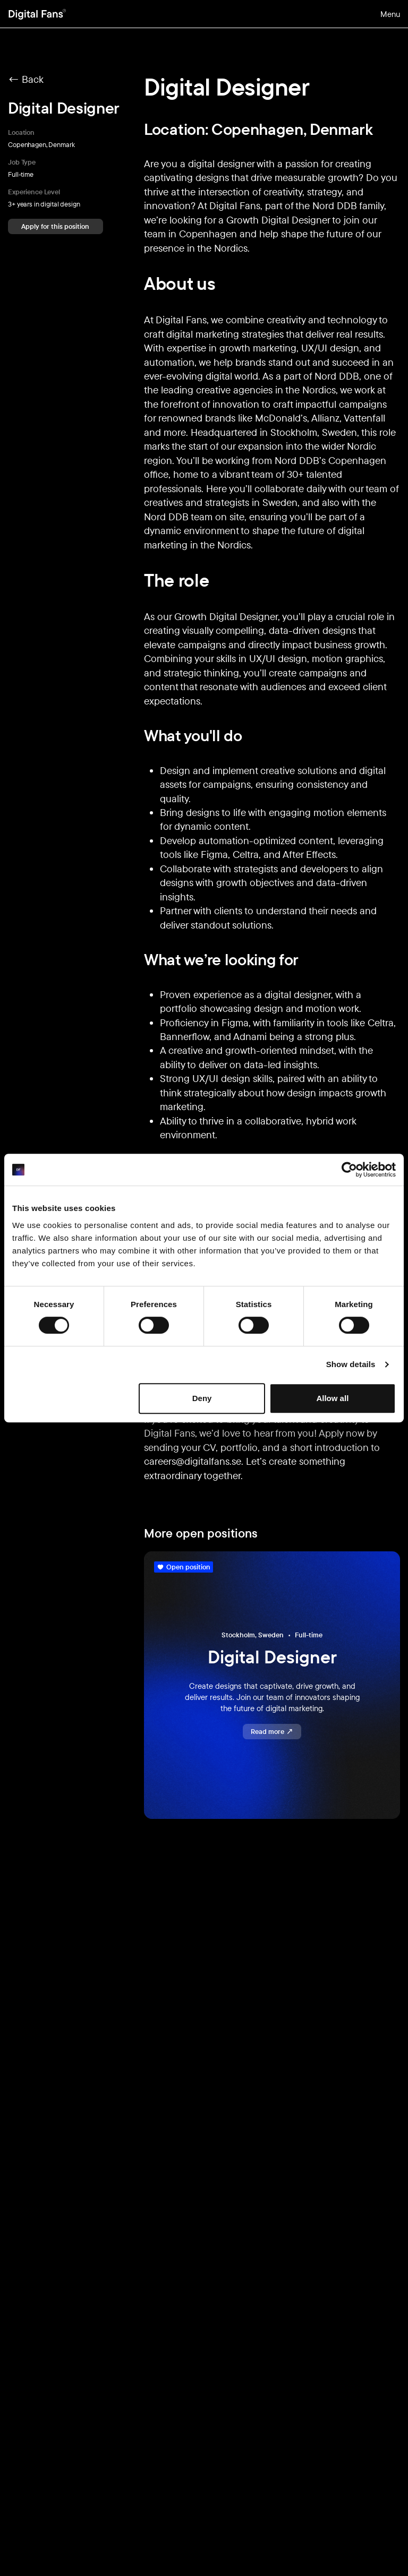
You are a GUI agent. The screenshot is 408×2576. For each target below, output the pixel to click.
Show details (351, 1364)
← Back (26, 79)
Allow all (332, 1398)
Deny (202, 1398)
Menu (390, 14)
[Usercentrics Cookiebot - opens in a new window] (349, 1170)
